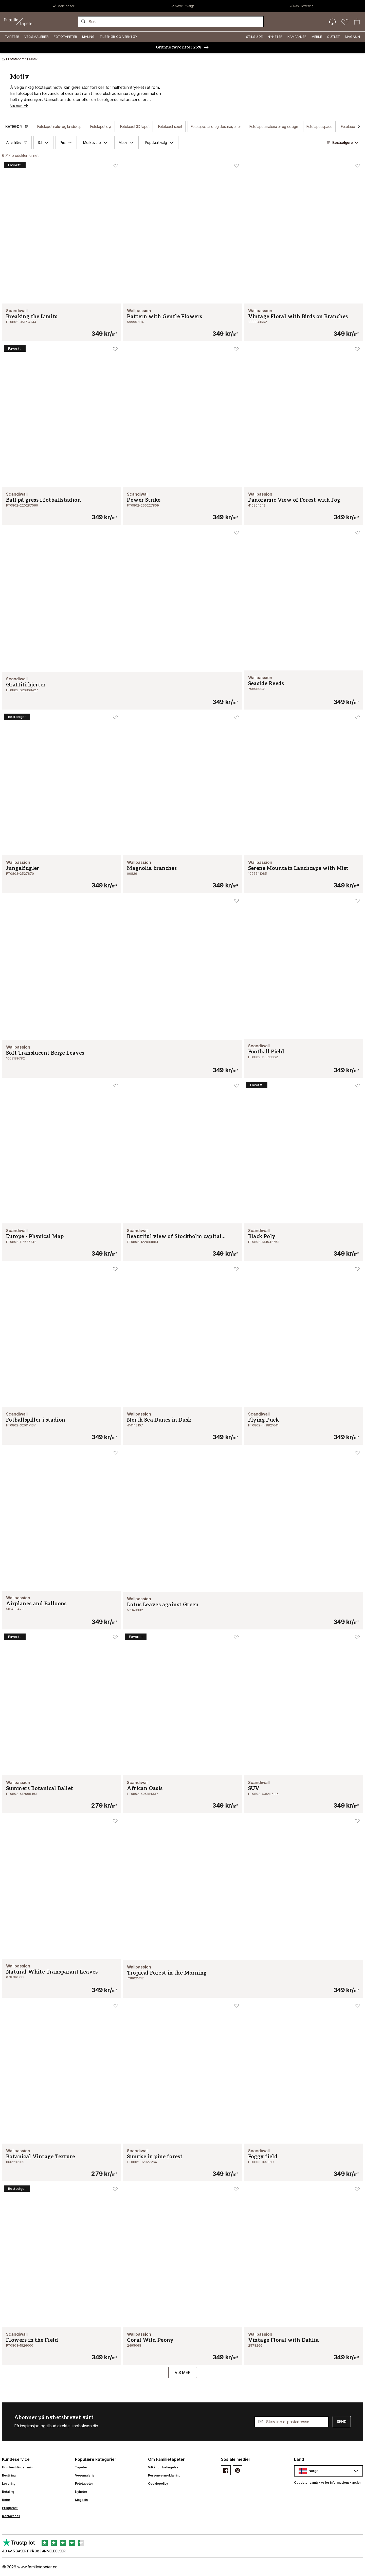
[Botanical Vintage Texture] (61, 2162)
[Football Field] (303, 1058)
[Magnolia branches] (182, 874)
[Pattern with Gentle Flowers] (182, 322)
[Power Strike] (182, 506)
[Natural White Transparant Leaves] (61, 1978)
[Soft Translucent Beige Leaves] (122, 1059)
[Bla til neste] (359, 126)
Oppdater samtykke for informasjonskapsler (327, 2482)
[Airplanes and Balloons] (61, 1610)
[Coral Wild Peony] (182, 2346)
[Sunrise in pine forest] (182, 2162)
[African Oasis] (182, 1794)
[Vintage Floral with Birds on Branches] (303, 322)
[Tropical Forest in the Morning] (243, 1979)
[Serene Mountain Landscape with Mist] (303, 874)
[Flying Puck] (303, 1426)
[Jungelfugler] (61, 874)
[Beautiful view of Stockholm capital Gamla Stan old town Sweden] (182, 1242)
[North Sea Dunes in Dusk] (182, 1426)
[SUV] (303, 1794)
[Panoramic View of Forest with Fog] (303, 506)
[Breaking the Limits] (61, 322)
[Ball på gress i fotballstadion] (61, 506)
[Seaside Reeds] (303, 690)
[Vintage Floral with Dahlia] (303, 2346)
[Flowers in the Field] (61, 2346)
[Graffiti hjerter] (122, 691)
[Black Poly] (303, 1242)
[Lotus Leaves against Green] (243, 1610)
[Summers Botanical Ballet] (61, 1794)
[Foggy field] (303, 2162)
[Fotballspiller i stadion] (61, 1426)
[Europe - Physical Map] (61, 1242)
